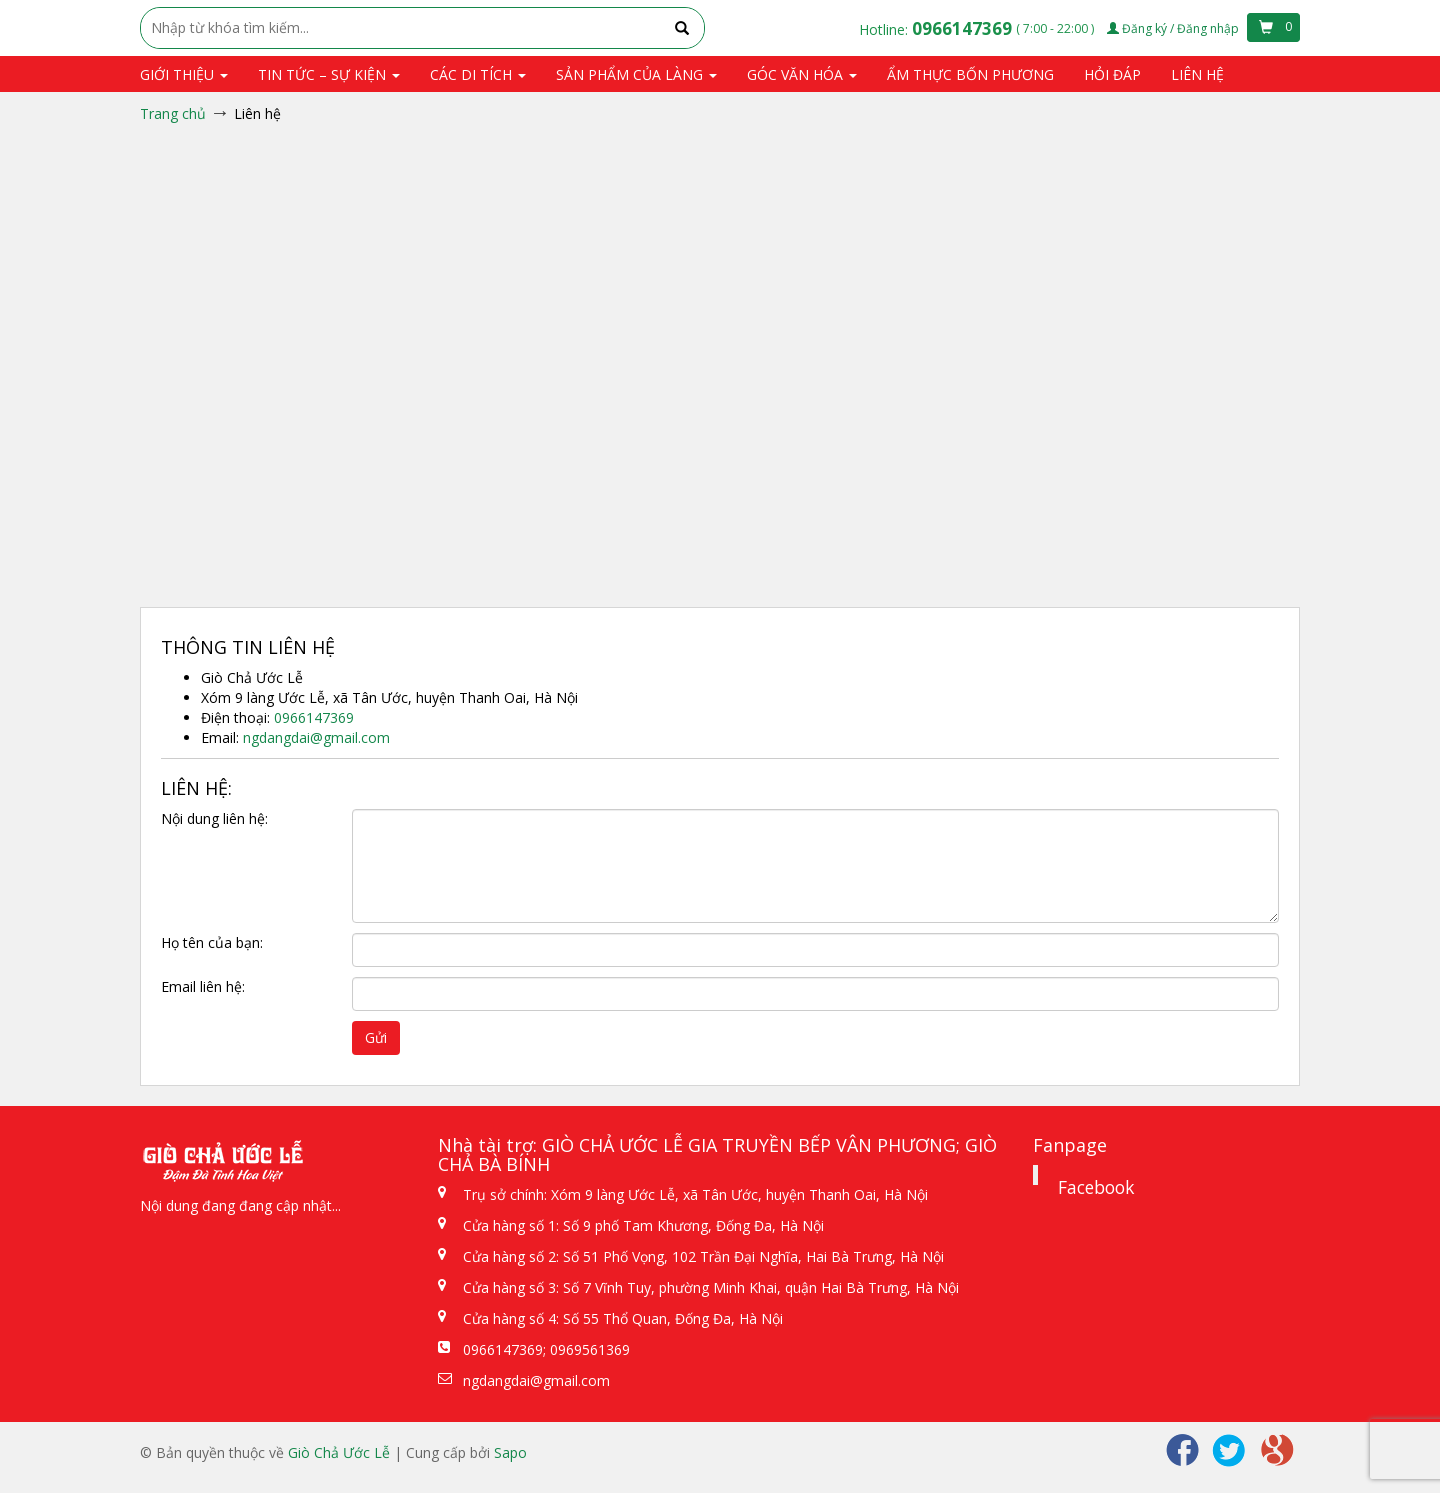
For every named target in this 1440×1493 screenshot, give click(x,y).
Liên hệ (1197, 74)
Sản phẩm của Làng (636, 74)
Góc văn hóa (802, 74)
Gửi (376, 1037)
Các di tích (478, 74)
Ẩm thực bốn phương (970, 74)
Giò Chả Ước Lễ (339, 1452)
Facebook (1096, 1187)
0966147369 (964, 28)
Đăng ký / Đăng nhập (1174, 28)
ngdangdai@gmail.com (316, 737)
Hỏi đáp (1112, 74)
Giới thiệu (184, 74)
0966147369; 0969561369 (546, 1349)
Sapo (510, 1452)
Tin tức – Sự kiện (329, 74)
